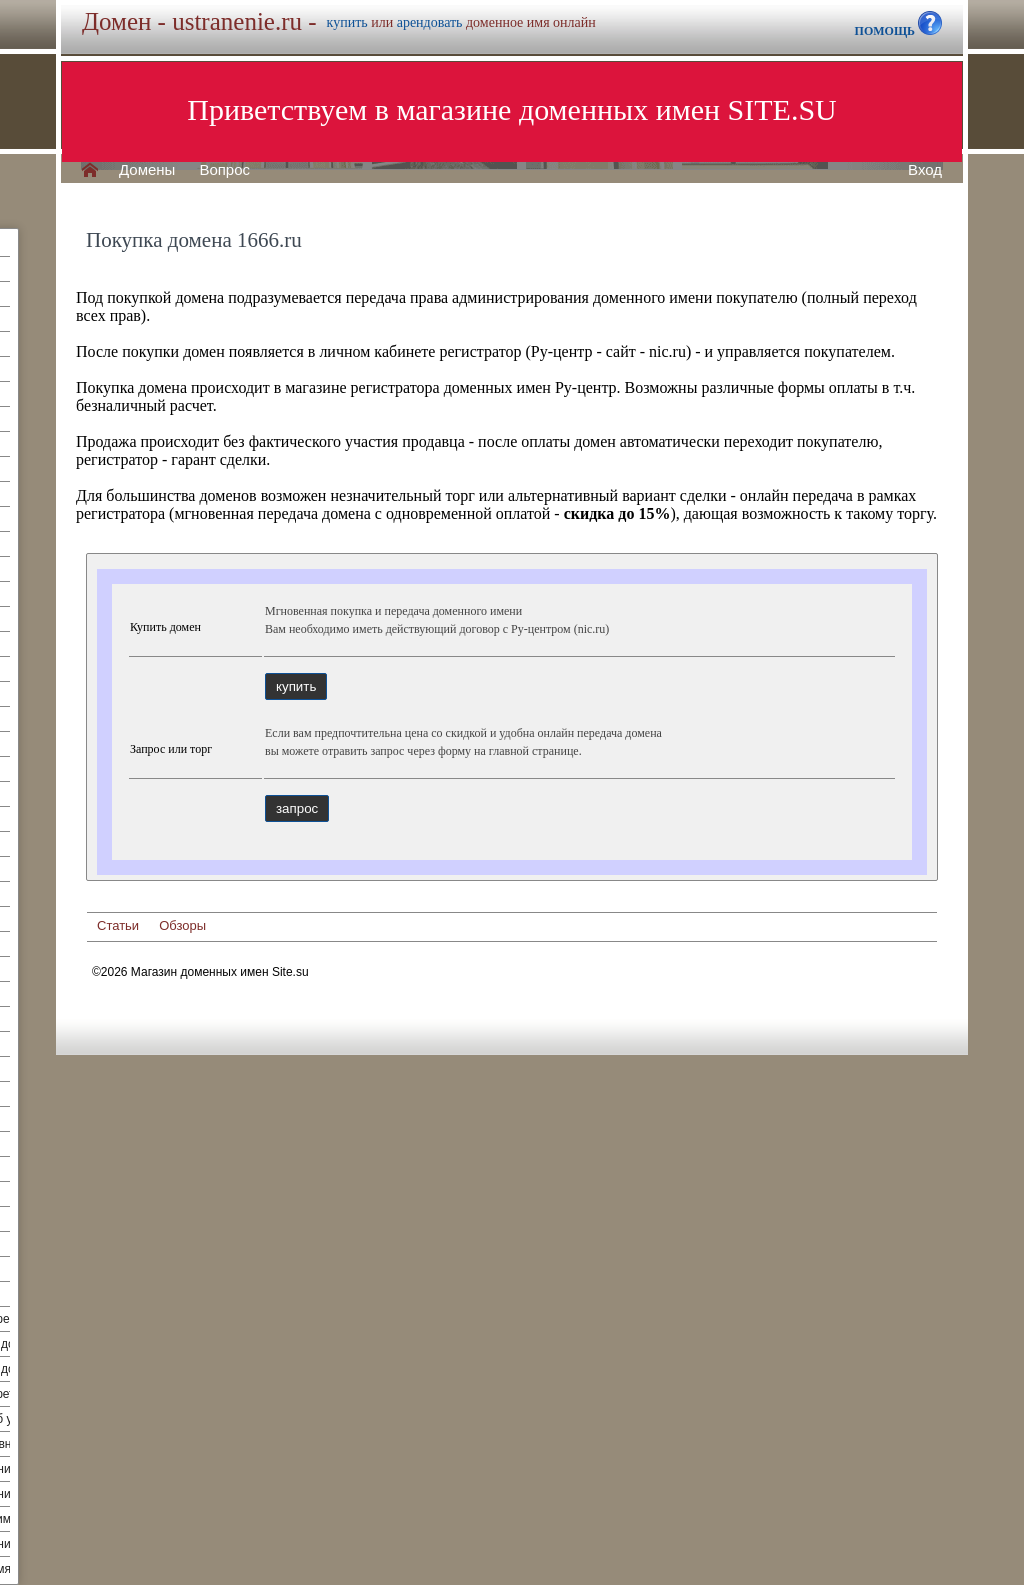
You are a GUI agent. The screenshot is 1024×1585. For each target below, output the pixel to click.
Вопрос (224, 170)
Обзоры (182, 925)
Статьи (118, 925)
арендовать (430, 22)
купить (347, 22)
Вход (925, 170)
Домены (147, 170)
